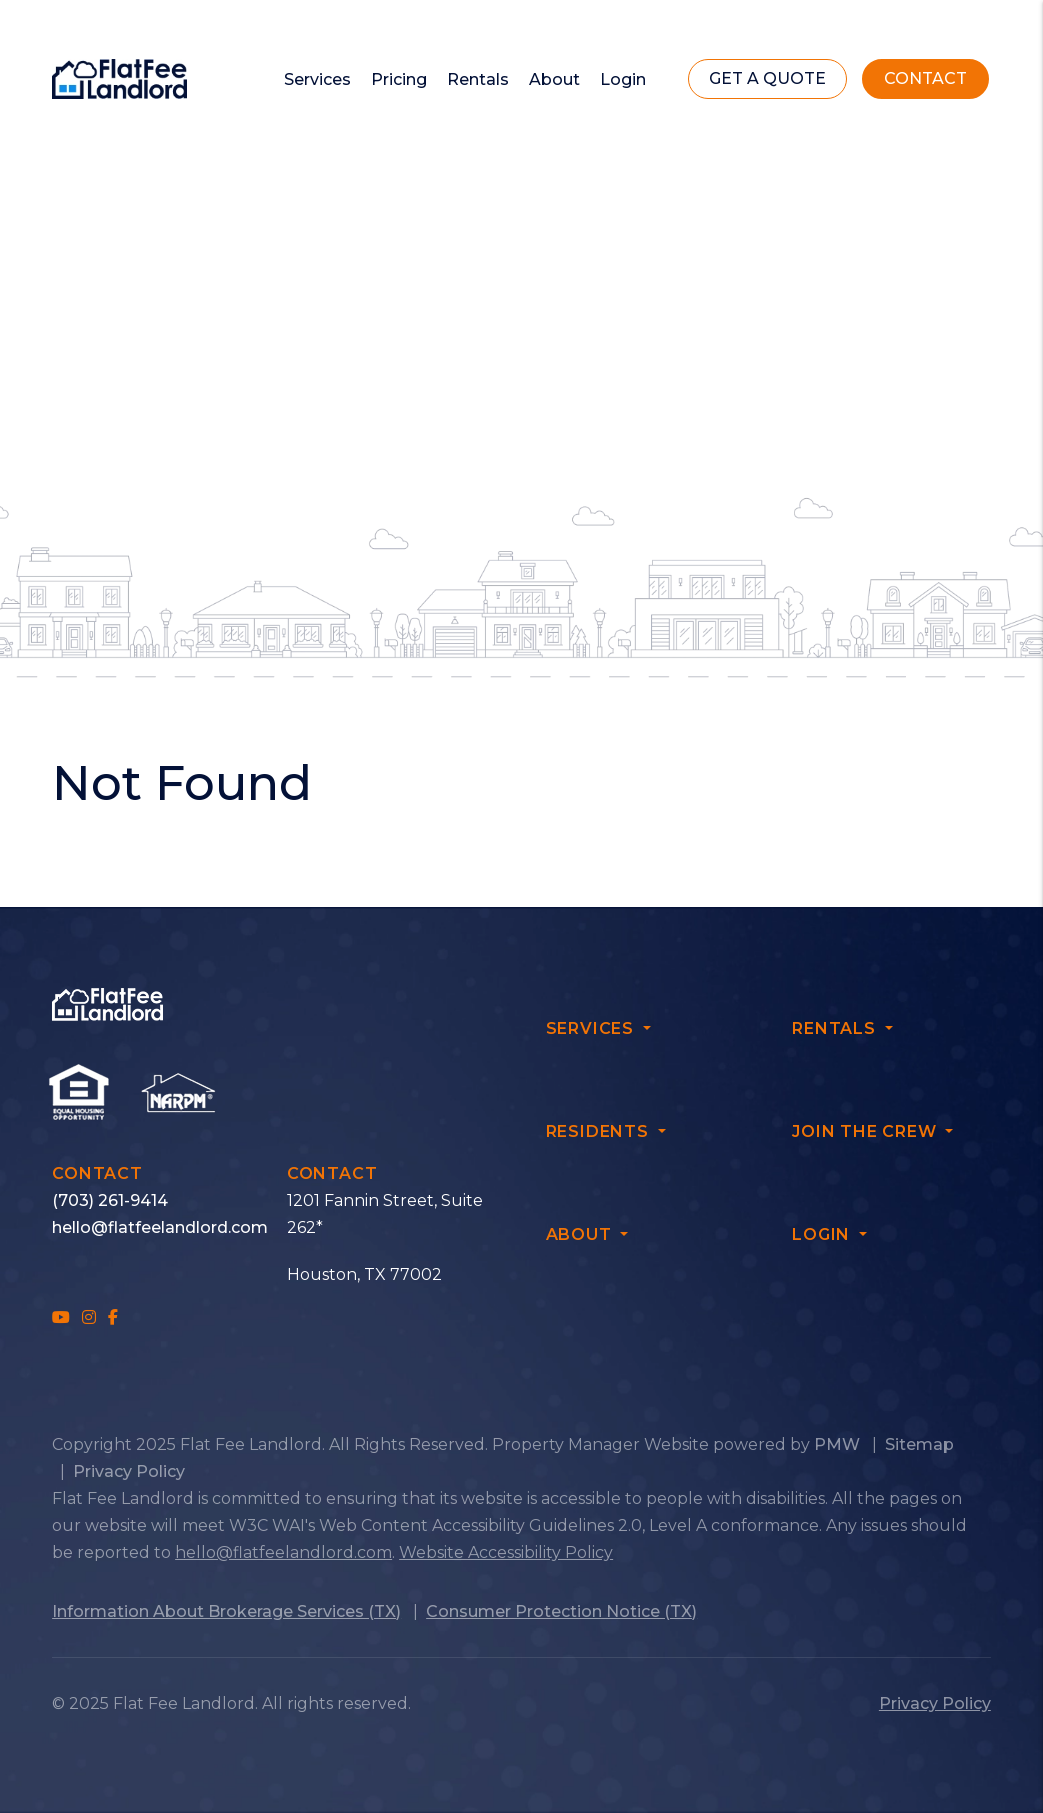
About (554, 79)
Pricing (399, 79)
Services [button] (592, 1028)
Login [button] (623, 79)
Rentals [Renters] (478, 79)
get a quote (767, 78)
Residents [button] (600, 1131)
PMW (837, 1444)
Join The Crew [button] (866, 1131)
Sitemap (919, 1444)
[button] (61, 1317)
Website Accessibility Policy (506, 1552)
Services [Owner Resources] (317, 79)
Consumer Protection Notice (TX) (561, 1611)
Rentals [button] (836, 1028)
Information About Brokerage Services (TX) (226, 1611)
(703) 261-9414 (110, 1200)
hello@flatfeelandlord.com (160, 1227)
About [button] (581, 1234)
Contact (925, 78)
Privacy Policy (129, 1471)
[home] (119, 78)
